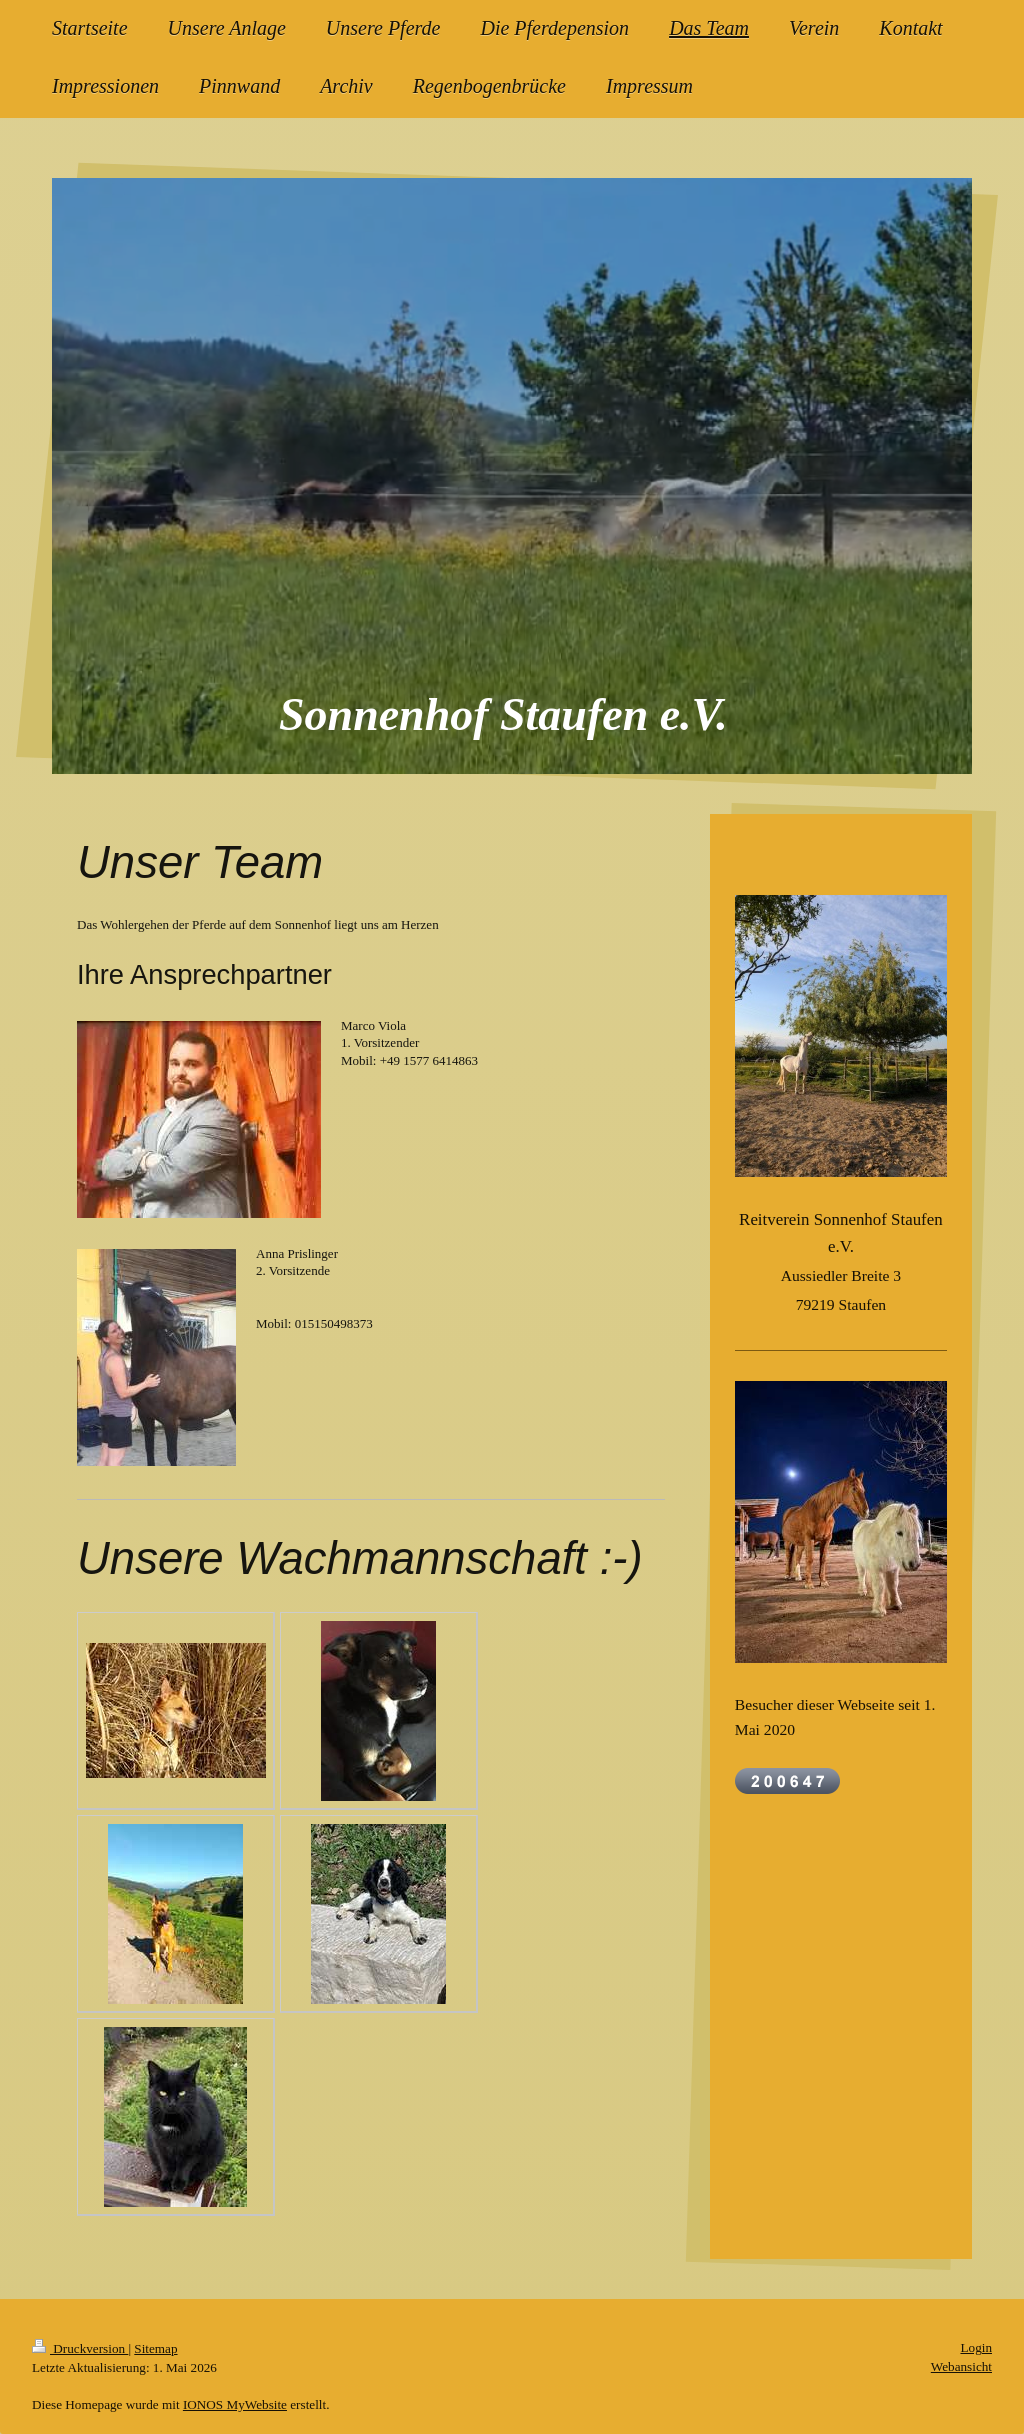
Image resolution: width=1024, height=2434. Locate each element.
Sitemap (155, 2348)
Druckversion (80, 2348)
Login (976, 2347)
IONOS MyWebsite (235, 2404)
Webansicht (961, 2366)
